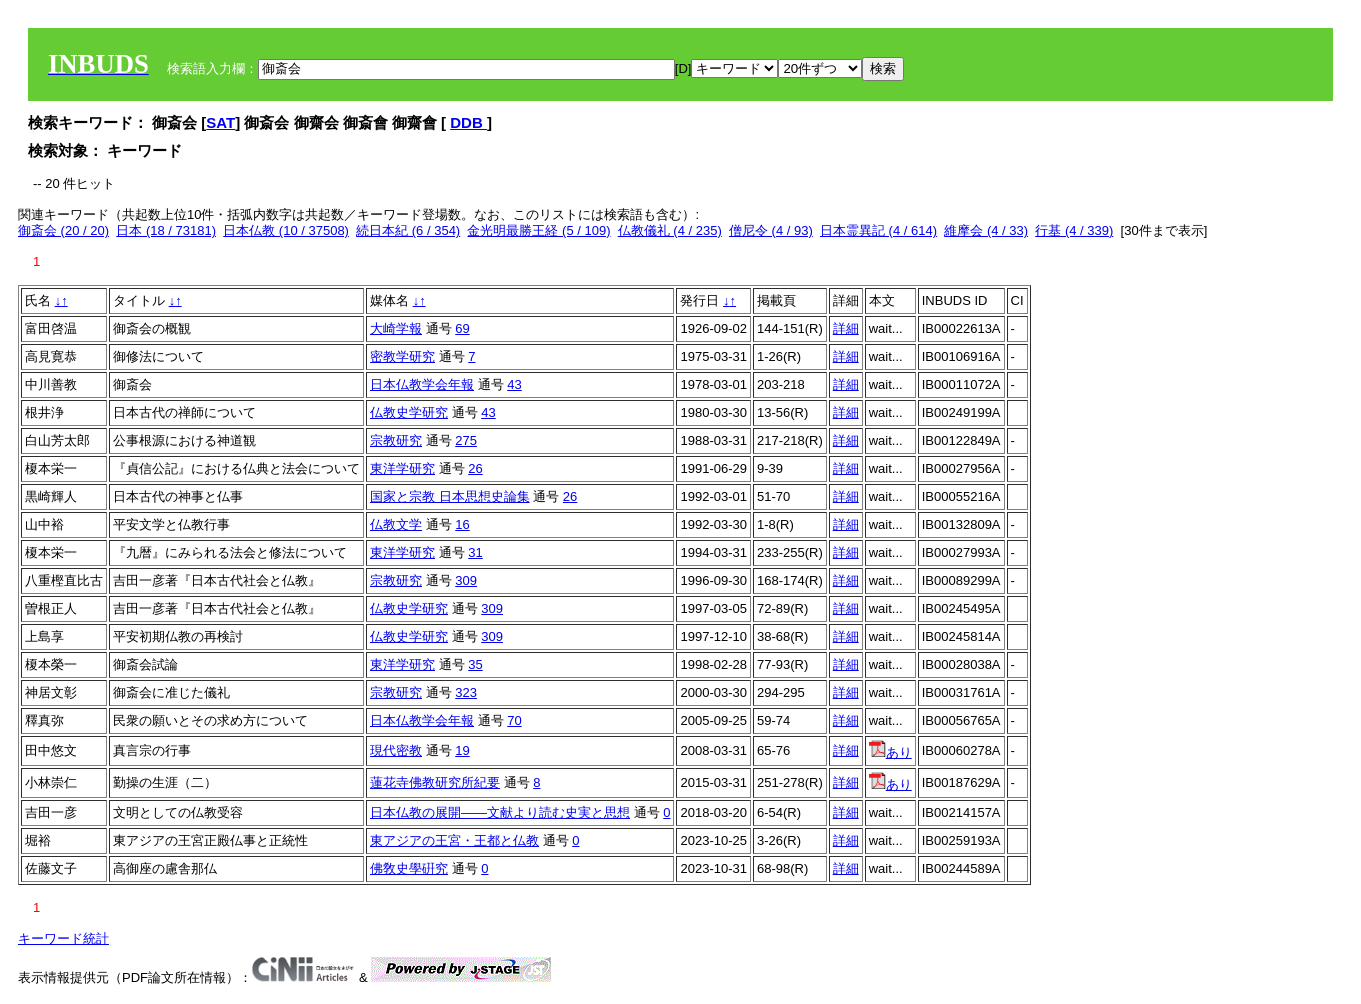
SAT (220, 122)
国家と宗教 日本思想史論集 (450, 496)
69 (462, 328)
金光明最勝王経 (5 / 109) (538, 230)
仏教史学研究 (409, 412)
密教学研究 (402, 356)
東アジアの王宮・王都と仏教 (454, 840)
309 (466, 580)
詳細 (846, 328)
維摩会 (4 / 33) (986, 230)
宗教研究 (396, 440)
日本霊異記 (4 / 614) (878, 230)
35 (475, 664)
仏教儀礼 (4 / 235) (670, 230)
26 (475, 468)
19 (462, 750)
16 (462, 524)
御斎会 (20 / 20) (63, 230)
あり (890, 752)
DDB (468, 122)
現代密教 (396, 750)
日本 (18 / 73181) (166, 230)
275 (466, 440)
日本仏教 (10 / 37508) (286, 230)
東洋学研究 (402, 468)
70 (514, 720)
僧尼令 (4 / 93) (771, 230)
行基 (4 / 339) (1074, 230)
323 (466, 692)
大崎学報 (396, 328)
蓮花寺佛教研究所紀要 (435, 782)
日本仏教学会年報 (422, 384)
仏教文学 (396, 524)
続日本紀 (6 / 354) (408, 230)
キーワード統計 (63, 938)
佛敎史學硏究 (409, 868)
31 (475, 552)
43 (514, 384)
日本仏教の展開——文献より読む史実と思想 (500, 812)
